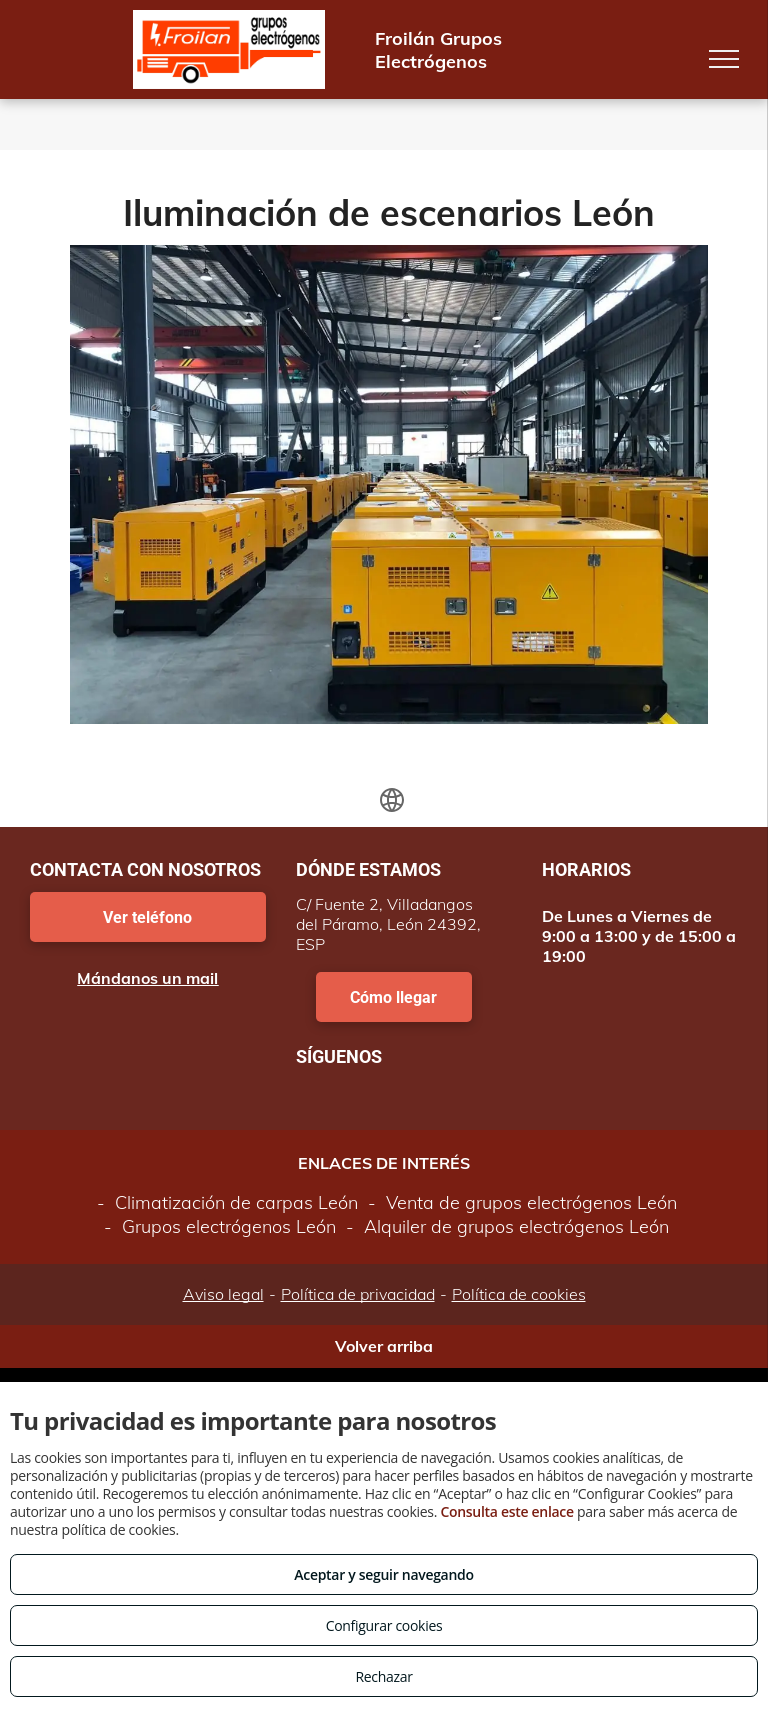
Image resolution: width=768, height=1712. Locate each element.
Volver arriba (384, 1346)
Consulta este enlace (506, 1511)
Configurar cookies (384, 1625)
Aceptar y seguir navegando (383, 1574)
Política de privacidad (358, 1294)
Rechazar (383, 1676)
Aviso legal (223, 1294)
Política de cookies (519, 1294)
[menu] (724, 59)
